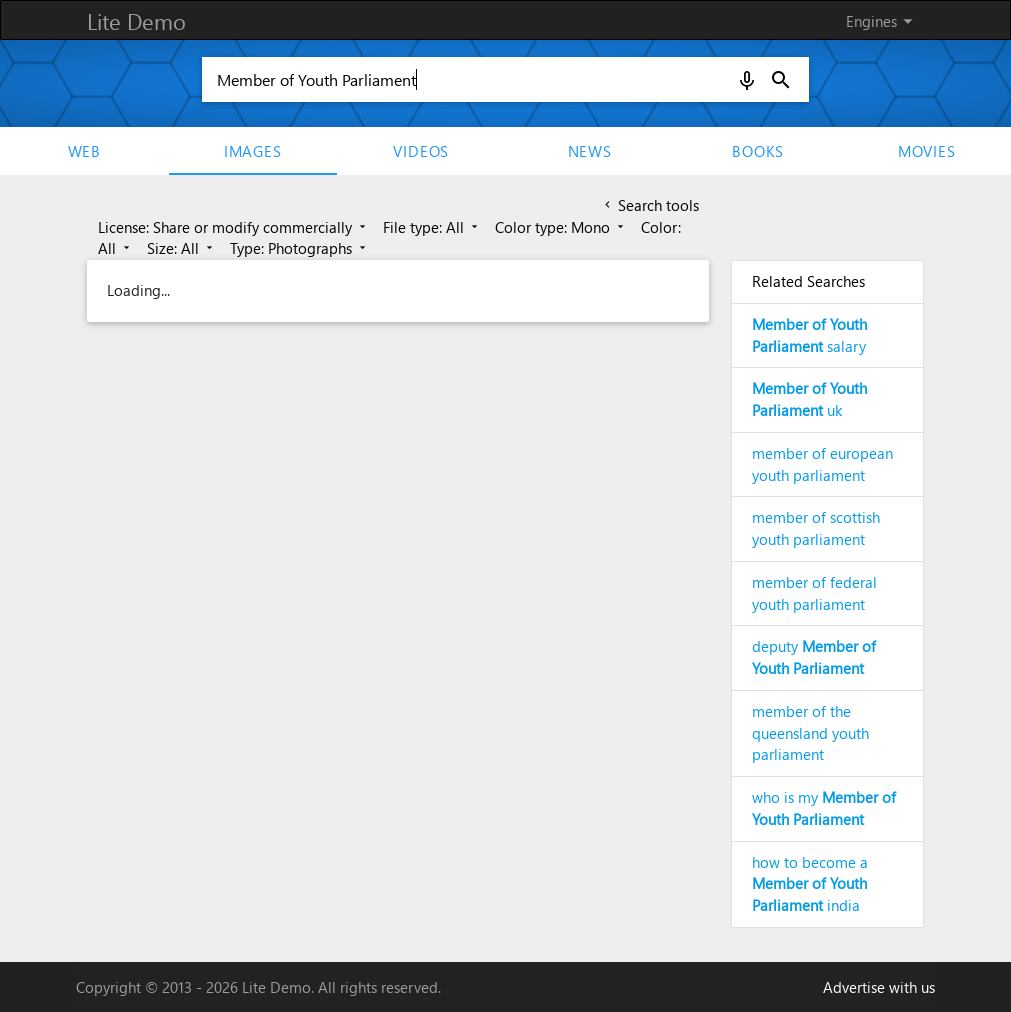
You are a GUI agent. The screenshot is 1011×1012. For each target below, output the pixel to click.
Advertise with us (879, 987)
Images (253, 151)
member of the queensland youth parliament (810, 733)
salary (809, 335)
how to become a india (810, 884)
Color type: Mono (561, 227)
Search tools (650, 205)
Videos (421, 151)
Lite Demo (136, 21)
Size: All (181, 248)
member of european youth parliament (822, 464)
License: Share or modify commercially (233, 227)
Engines (882, 21)
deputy (814, 657)
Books (758, 151)
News (590, 151)
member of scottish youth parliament (816, 528)
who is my (824, 808)
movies (927, 151)
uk (809, 399)
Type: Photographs (299, 248)
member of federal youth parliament (814, 593)
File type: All (432, 227)
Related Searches (808, 281)
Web (84, 151)
